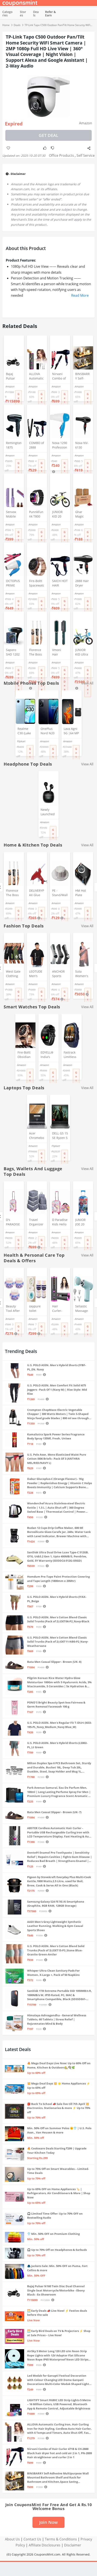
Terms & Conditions (61, 2539)
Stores (23, 13)
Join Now (48, 2522)
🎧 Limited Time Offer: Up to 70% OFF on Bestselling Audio (55, 2216)
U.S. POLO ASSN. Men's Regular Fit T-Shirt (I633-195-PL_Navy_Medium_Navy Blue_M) (59, 1725)
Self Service (85, 155)
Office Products (61, 155)
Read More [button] (80, 295)
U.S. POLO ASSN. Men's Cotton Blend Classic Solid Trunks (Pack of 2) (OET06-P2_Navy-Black (58, 1619)
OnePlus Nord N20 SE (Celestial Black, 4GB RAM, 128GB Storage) (48, 731)
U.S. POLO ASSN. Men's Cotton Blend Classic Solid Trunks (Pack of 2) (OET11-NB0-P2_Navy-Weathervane (57, 1642)
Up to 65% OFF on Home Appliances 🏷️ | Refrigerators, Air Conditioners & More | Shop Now (58, 2193)
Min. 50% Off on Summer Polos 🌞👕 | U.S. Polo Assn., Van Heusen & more (59, 2130)
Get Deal (48, 135)
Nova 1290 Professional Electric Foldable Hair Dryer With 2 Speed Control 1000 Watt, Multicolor (59, 445)
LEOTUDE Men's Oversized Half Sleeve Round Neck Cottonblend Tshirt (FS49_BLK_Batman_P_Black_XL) (37, 974)
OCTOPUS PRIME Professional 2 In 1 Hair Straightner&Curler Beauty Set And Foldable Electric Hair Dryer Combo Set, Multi (13, 583)
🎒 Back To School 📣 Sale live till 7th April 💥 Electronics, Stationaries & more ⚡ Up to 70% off (58, 2108)
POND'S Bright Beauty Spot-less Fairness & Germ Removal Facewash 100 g (56, 1705)
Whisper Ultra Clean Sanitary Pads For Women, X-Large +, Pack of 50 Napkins (53, 1973)
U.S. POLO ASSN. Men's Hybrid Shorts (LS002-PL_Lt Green (57, 1745)
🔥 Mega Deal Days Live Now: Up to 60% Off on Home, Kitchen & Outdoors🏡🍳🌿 (59, 2065)
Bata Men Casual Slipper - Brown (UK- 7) (54, 1812)
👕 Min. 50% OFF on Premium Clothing (53, 2234)
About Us (12, 2539)
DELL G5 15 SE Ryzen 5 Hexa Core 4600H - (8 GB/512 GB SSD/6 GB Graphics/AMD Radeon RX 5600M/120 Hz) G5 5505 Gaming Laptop (60, 1136)
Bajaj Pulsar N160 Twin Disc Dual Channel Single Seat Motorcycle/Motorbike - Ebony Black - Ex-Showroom (14, 376)
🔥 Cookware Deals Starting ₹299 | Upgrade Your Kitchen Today (57, 2150)
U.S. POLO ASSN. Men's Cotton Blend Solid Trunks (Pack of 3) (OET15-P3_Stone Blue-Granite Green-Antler (55, 1950)
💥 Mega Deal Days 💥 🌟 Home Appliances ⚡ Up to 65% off (58, 2086)
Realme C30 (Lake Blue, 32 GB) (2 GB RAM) (24, 731)
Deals (36, 13)
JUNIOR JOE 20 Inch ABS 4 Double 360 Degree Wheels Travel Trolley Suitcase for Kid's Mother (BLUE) (82, 1222)
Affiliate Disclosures (44, 2545)
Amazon (85, 123)
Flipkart (21, 741)
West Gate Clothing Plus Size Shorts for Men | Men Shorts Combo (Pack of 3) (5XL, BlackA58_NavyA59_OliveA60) (13, 974)
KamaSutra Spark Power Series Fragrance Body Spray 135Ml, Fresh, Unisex (56, 1436)
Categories (7, 13)
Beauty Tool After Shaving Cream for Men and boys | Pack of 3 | (13, 1309)
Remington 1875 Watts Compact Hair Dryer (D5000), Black (14, 445)
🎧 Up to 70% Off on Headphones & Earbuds (57, 2250)
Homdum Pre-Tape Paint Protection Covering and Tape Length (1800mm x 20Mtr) (58, 1579)
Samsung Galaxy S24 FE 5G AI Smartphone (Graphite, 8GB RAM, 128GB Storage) (55, 1904)
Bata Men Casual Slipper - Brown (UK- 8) (54, 1662)
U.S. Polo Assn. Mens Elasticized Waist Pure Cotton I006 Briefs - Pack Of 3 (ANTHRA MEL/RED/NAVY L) (56, 1459)
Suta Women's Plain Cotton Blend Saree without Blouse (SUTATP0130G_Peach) (83, 974)
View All (87, 764)
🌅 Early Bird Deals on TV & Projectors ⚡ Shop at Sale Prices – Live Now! (58, 2333)
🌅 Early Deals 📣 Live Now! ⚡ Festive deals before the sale (57, 2313)
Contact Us (32, 2539)
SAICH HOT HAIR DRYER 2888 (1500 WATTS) (60, 583)
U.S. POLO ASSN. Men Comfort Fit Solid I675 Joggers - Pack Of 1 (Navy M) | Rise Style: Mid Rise (57, 1389)
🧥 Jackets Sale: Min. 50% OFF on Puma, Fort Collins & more (57, 2268)
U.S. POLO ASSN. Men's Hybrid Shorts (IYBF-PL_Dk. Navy (56, 1367)
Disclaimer (72, 2545)
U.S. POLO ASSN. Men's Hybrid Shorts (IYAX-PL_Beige (56, 1599)
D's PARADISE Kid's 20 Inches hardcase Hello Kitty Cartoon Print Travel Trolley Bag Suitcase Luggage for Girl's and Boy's (14, 1222)
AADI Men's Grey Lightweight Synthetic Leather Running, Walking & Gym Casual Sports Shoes (55, 1926)
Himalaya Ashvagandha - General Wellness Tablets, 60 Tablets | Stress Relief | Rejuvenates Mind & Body (56, 2019)
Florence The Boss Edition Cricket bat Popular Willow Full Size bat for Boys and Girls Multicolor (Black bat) (36, 652)
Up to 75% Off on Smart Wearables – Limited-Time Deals (58, 2171)
